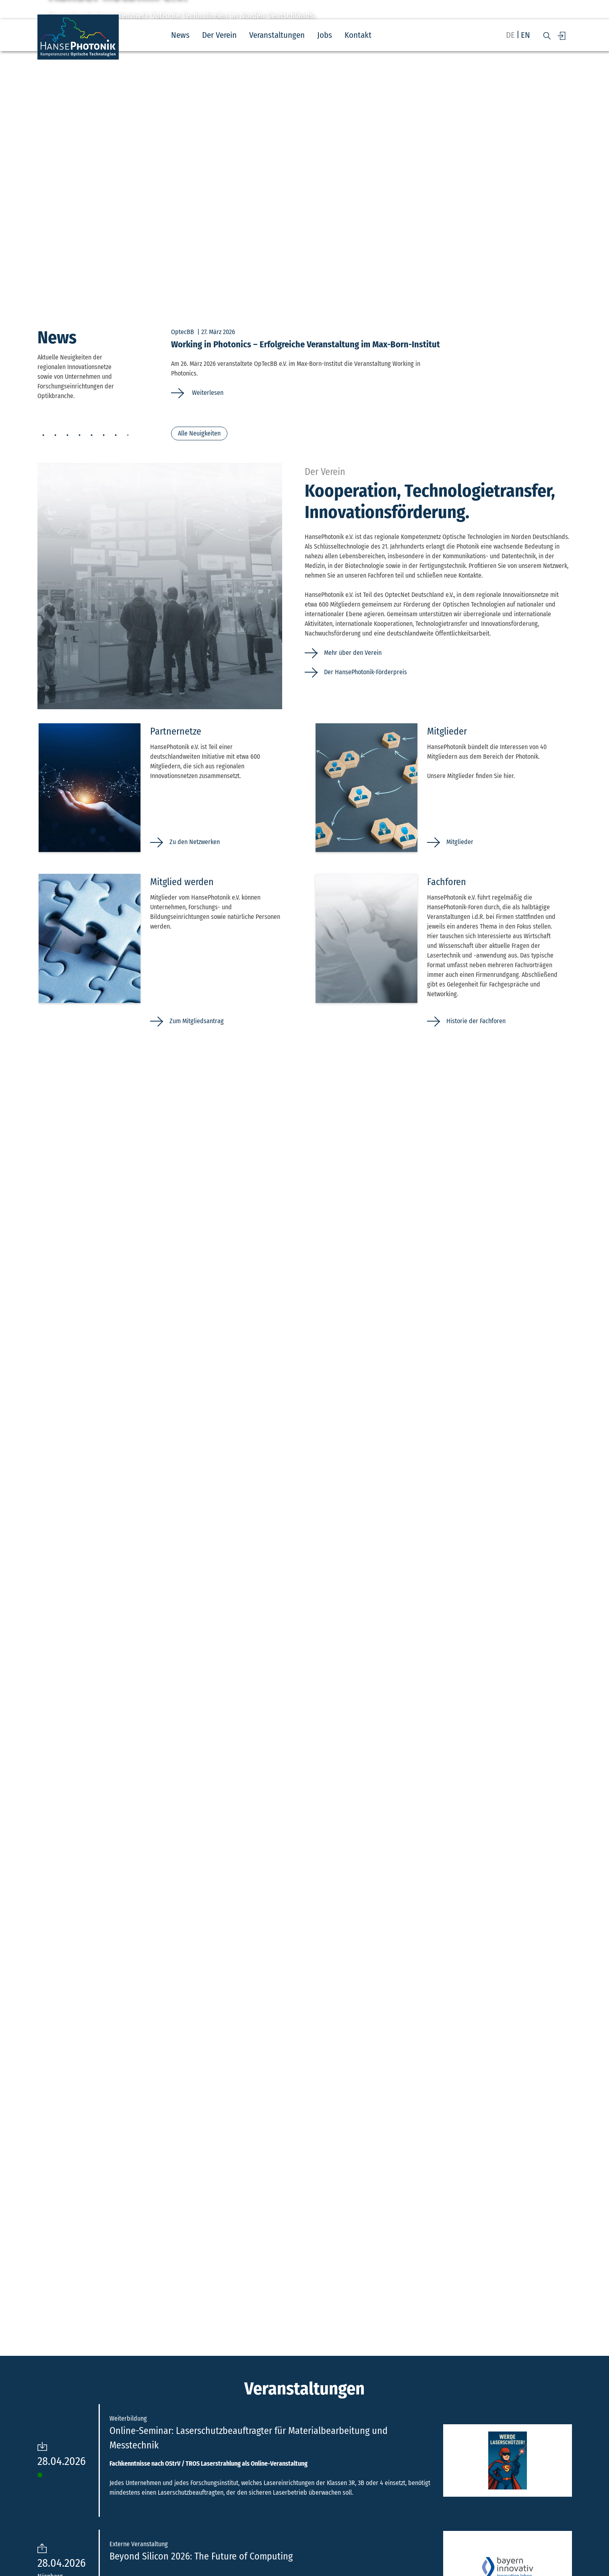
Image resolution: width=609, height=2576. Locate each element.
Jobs (324, 35)
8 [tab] (128, 435)
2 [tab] (56, 435)
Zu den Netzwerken (194, 842)
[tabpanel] (371, 362)
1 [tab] (43, 435)
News (180, 35)
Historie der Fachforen (476, 1021)
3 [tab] (68, 435)
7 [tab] (116, 435)
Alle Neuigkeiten (199, 433)
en (525, 35)
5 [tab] (92, 435)
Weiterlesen (206, 392)
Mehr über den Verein (353, 652)
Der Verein (219, 35)
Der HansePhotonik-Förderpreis (365, 672)
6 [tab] (104, 435)
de (510, 35)
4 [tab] (80, 435)
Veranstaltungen (277, 35)
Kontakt (358, 35)
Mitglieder (459, 842)
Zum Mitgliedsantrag (196, 1021)
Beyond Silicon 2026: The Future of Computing (201, 2556)
